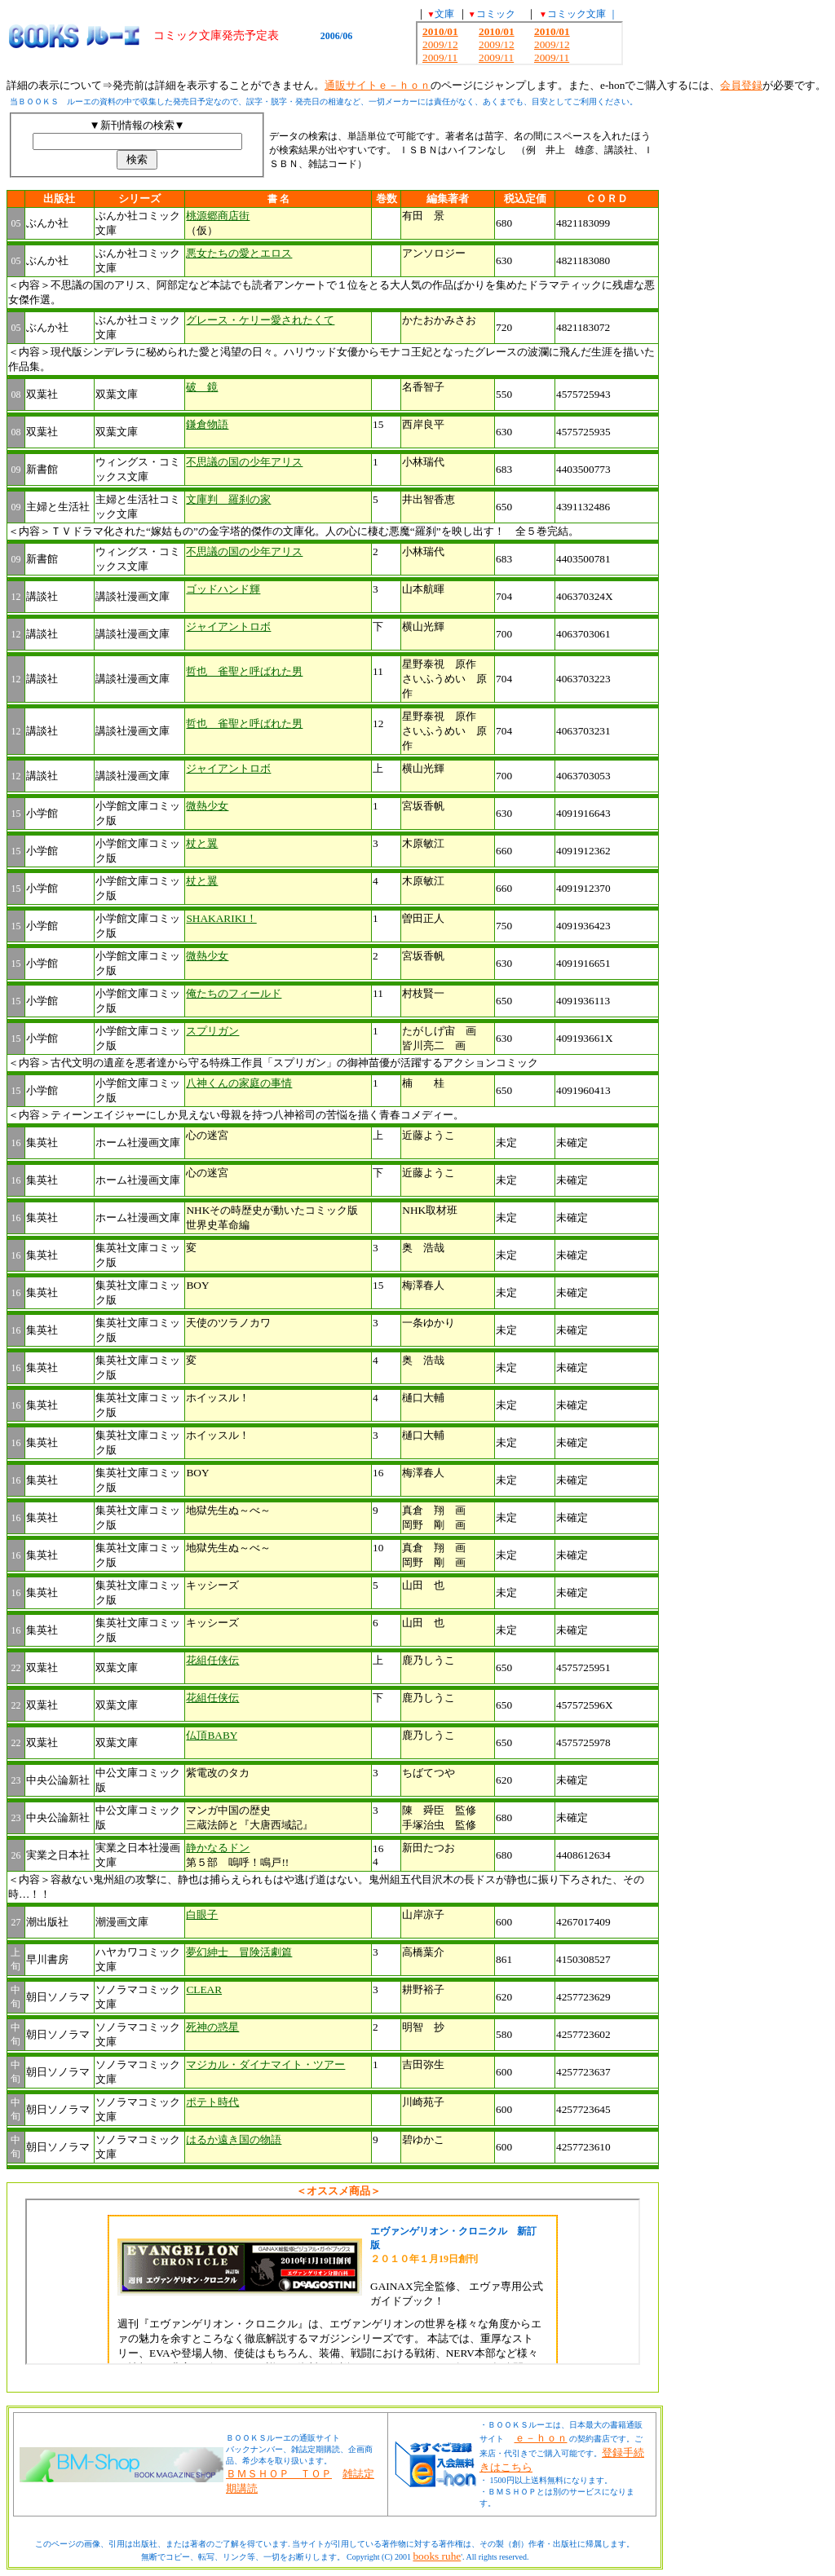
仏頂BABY (211, 1735)
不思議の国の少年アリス (244, 462)
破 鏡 (202, 387)
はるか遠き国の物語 (233, 2139)
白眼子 (202, 1914)
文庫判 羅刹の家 (228, 499)
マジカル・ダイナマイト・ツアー (265, 2064)
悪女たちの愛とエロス (239, 253)
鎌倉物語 (207, 424)
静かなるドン (218, 1848)
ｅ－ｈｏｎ (541, 2438)
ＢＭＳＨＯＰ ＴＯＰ (279, 2474)
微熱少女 (207, 806)
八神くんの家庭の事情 (239, 1083)
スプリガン (212, 1031)
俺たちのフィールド (233, 993)
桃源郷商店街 (218, 216)
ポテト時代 (212, 2102)
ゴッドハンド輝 (223, 589)
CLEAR (204, 1989)
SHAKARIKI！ (221, 918)
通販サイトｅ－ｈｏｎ (378, 85)
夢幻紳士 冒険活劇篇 (239, 1952)
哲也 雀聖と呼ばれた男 (244, 671)
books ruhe (437, 2556)
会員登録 (741, 85)
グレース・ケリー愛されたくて (260, 320)
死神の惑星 (212, 2027)
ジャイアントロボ (228, 626)
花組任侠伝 (212, 1660)
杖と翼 (202, 843)
